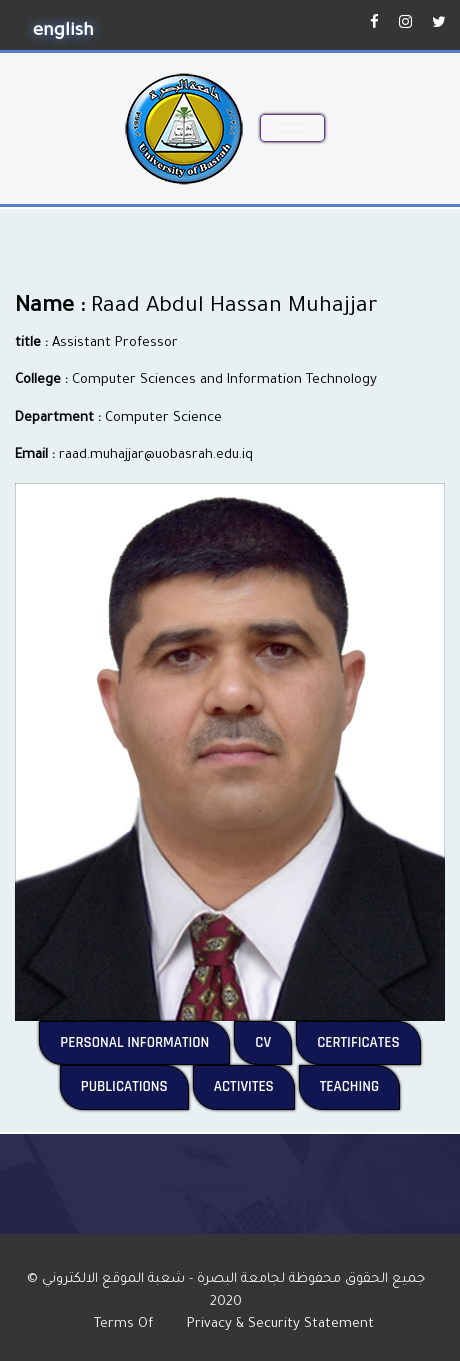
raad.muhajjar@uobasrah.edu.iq (156, 455)
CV (273, 1041)
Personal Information (145, 1041)
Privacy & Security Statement (286, 1324)
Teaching (360, 1085)
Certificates (369, 1041)
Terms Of (131, 1324)
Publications (135, 1085)
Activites (254, 1085)
